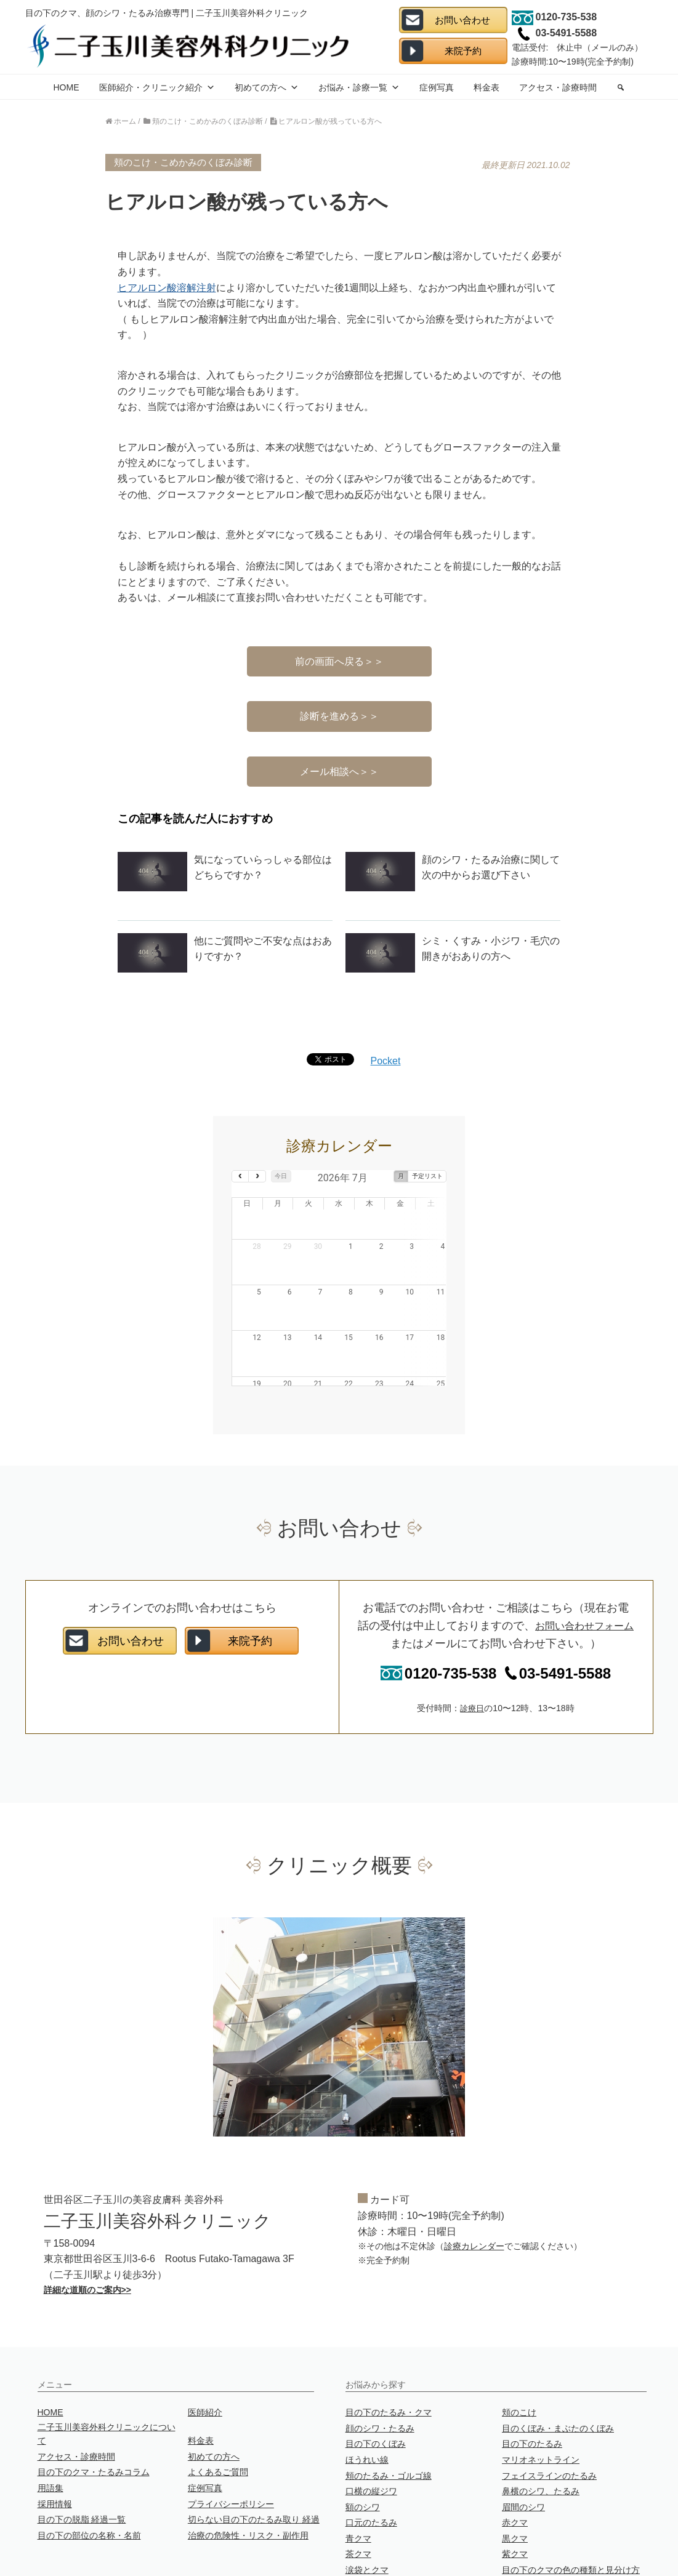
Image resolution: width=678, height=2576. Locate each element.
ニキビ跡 (362, 2526)
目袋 (510, 2526)
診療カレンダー (474, 2187)
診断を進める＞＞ (339, 716)
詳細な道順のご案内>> (87, 2230)
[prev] (240, 1176)
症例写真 (436, 87)
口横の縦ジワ (371, 2432)
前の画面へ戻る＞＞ (339, 661)
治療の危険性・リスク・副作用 (248, 2476)
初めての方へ (267, 87)
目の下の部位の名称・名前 (89, 2476)
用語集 (50, 2429)
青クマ (358, 2479)
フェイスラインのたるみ (549, 2416)
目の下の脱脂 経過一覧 (82, 2460)
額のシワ (362, 2447)
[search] (621, 86)
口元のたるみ (371, 2463)
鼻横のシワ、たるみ (540, 2432)
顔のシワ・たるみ (379, 2369)
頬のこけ (519, 2353)
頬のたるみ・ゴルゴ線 (388, 2416)
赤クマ (515, 2463)
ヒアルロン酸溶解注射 (167, 288)
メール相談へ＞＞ (339, 771)
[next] (257, 1176)
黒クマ (515, 2479)
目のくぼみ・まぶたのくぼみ (558, 2369)
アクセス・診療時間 (558, 87)
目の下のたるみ (532, 2384)
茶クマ (358, 2495)
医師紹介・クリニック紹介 (157, 87)
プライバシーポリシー (231, 2444)
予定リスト (427, 1176)
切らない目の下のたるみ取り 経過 (254, 2460)
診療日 (472, 1649)
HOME (66, 87)
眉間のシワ (523, 2447)
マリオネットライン (540, 2400)
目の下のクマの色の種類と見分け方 (571, 2511)
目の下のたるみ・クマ (388, 2353)
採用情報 (55, 2444)
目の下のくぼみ (375, 2384)
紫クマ (515, 2495)
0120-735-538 (438, 1614)
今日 (281, 1176)
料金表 (486, 87)
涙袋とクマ (367, 2511)
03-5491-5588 (553, 1614)
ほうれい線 (367, 2400)
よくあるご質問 (218, 2413)
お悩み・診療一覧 (359, 87)
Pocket (386, 1061)
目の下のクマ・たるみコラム (94, 2413)
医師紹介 (205, 2353)
